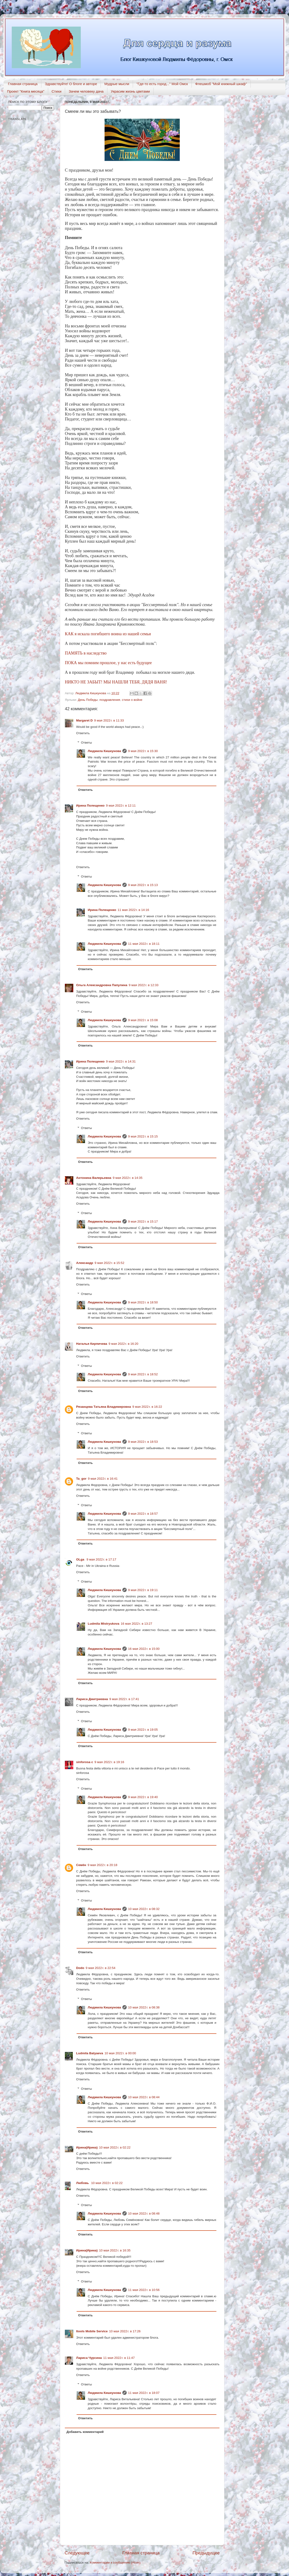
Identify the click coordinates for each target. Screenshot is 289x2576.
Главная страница (23, 84)
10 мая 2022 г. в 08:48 (144, 2213)
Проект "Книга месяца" (25, 91)
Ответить (83, 733)
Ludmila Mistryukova (103, 1623)
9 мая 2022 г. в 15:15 (143, 1136)
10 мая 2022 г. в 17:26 (125, 2331)
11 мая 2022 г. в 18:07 (144, 2393)
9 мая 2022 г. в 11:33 (109, 720)
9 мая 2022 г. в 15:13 (143, 885)
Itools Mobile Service (92, 2331)
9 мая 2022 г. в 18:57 (143, 1513)
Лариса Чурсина (89, 2358)
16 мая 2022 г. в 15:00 (144, 1649)
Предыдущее (206, 2552)
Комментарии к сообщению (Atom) (115, 2562)
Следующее (77, 2552)
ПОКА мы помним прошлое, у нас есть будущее (108, 662)
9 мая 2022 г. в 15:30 (143, 751)
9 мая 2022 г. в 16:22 (147, 1406)
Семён (81, 1865)
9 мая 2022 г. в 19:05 (143, 1729)
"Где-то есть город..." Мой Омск (162, 84)
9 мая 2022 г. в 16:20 (123, 1343)
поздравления (109, 700)
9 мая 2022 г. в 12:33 (144, 985)
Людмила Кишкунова (104, 751)
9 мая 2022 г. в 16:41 (103, 1478)
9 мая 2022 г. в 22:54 (101, 1968)
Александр (84, 1263)
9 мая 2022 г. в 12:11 (121, 805)
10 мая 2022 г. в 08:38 (144, 2007)
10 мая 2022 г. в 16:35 (114, 2250)
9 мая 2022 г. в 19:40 (143, 1797)
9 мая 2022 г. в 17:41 (124, 1699)
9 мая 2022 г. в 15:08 (143, 1020)
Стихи (57, 91)
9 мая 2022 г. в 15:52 (109, 1263)
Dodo (80, 1968)
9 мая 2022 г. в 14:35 (128, 1178)
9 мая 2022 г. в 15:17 (143, 1221)
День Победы (88, 700)
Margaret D (84, 720)
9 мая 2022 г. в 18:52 (143, 1374)
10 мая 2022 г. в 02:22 (114, 2147)
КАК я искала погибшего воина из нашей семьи (108, 633)
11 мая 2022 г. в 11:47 (119, 2358)
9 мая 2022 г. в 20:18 (102, 1865)
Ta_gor (81, 1478)
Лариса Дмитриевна (92, 1699)
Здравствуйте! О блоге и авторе (71, 84)
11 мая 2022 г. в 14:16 (133, 910)
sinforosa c (84, 1762)
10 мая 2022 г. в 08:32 (144, 1909)
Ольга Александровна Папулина (101, 985)
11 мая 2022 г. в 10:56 (144, 2290)
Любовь (83, 2183)
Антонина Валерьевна (93, 1178)
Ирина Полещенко (90, 805)
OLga (80, 1559)
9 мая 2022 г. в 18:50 (143, 1302)
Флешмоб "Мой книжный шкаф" (221, 84)
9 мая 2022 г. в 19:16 (109, 1762)
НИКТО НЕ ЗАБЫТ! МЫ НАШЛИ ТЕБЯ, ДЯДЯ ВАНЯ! (116, 682)
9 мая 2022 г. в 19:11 (143, 1590)
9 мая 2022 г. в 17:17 (101, 1559)
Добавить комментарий (85, 2432)
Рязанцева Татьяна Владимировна (103, 1406)
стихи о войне (132, 700)
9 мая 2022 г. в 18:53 (143, 1441)
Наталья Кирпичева (91, 1343)
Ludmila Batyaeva (89, 2053)
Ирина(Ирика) (87, 2147)
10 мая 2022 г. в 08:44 (144, 2097)
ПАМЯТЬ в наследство (86, 653)
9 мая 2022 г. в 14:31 (121, 1061)
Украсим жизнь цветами (130, 91)
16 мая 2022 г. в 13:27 (136, 1623)
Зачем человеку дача (86, 91)
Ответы (86, 742)
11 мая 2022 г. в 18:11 (144, 943)
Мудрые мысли (116, 84)
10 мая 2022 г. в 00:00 (120, 2053)
